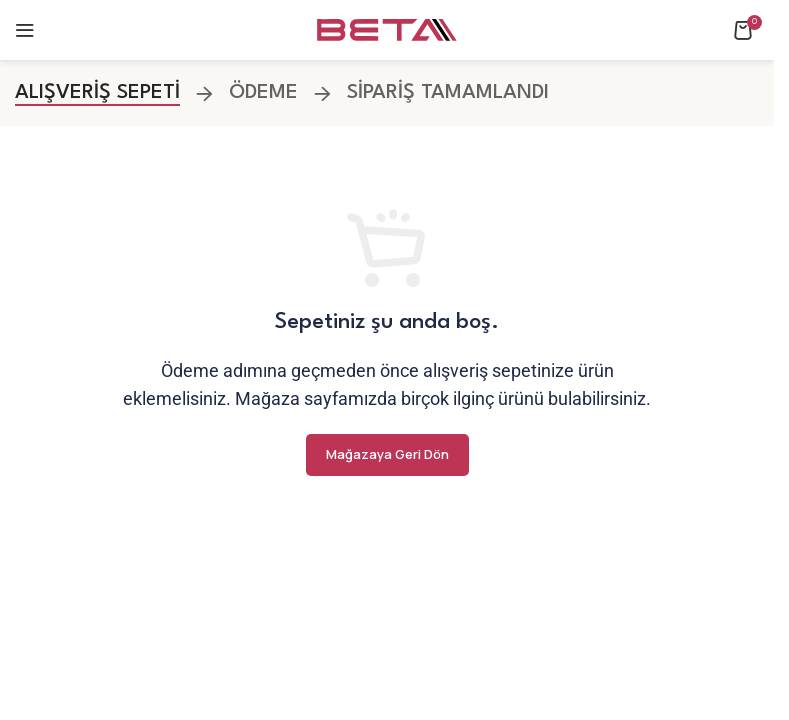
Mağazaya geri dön (387, 454)
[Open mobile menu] (25, 30)
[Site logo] (387, 29)
